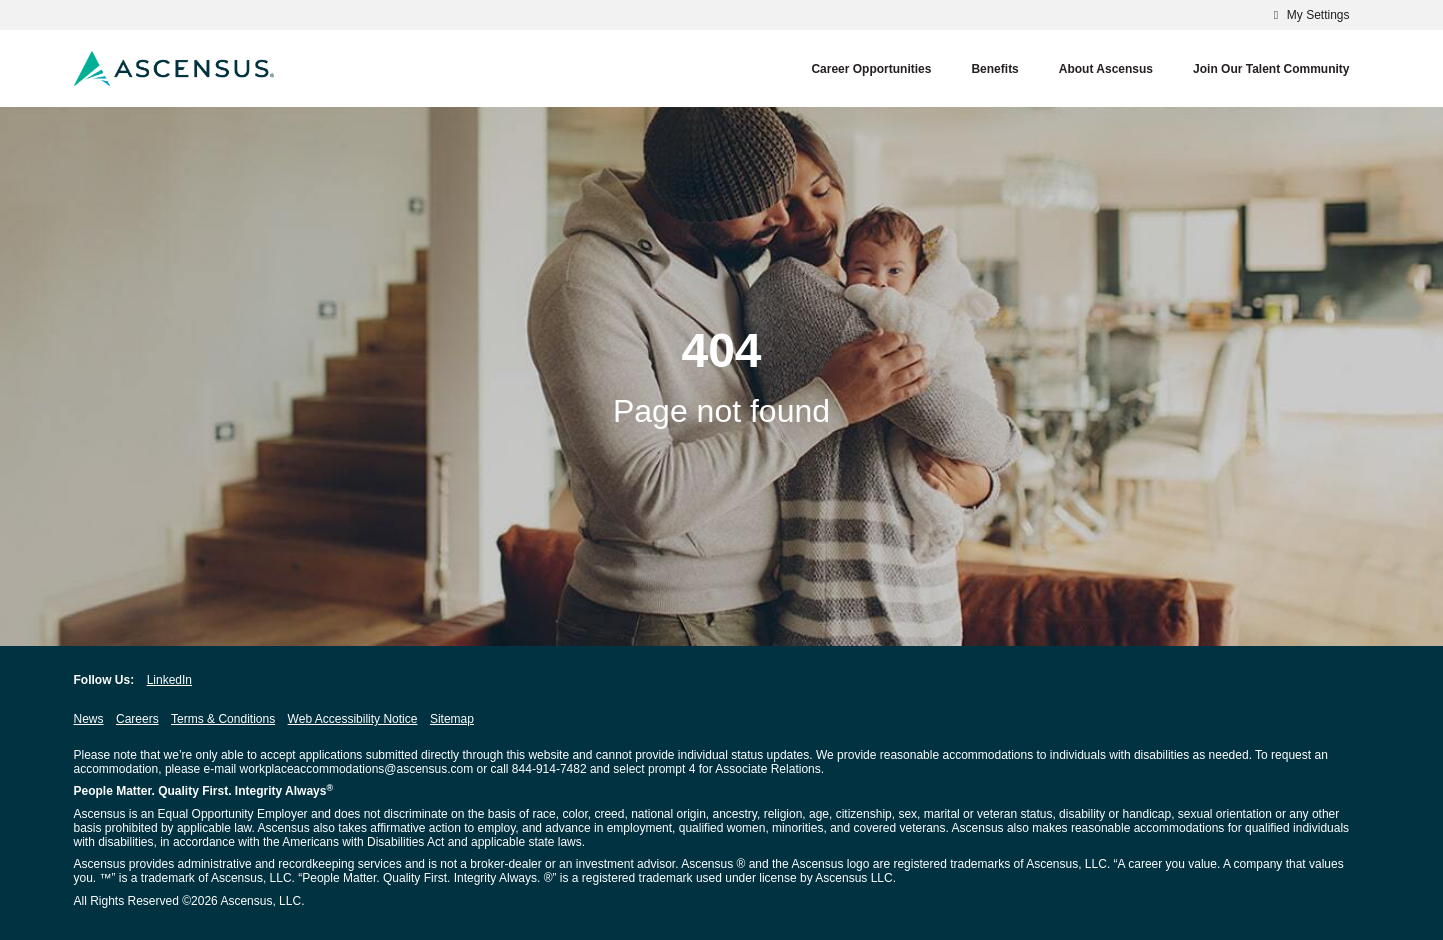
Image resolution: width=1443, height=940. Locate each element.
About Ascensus (1106, 69)
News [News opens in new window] (89, 719)
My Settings (1308, 15)
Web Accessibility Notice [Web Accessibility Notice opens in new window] (353, 719)
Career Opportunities (871, 69)
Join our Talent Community (1271, 69)
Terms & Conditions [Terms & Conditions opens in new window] (223, 719)
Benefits (994, 69)
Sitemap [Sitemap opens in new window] (452, 719)
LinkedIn (169, 680)
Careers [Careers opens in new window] (137, 719)
